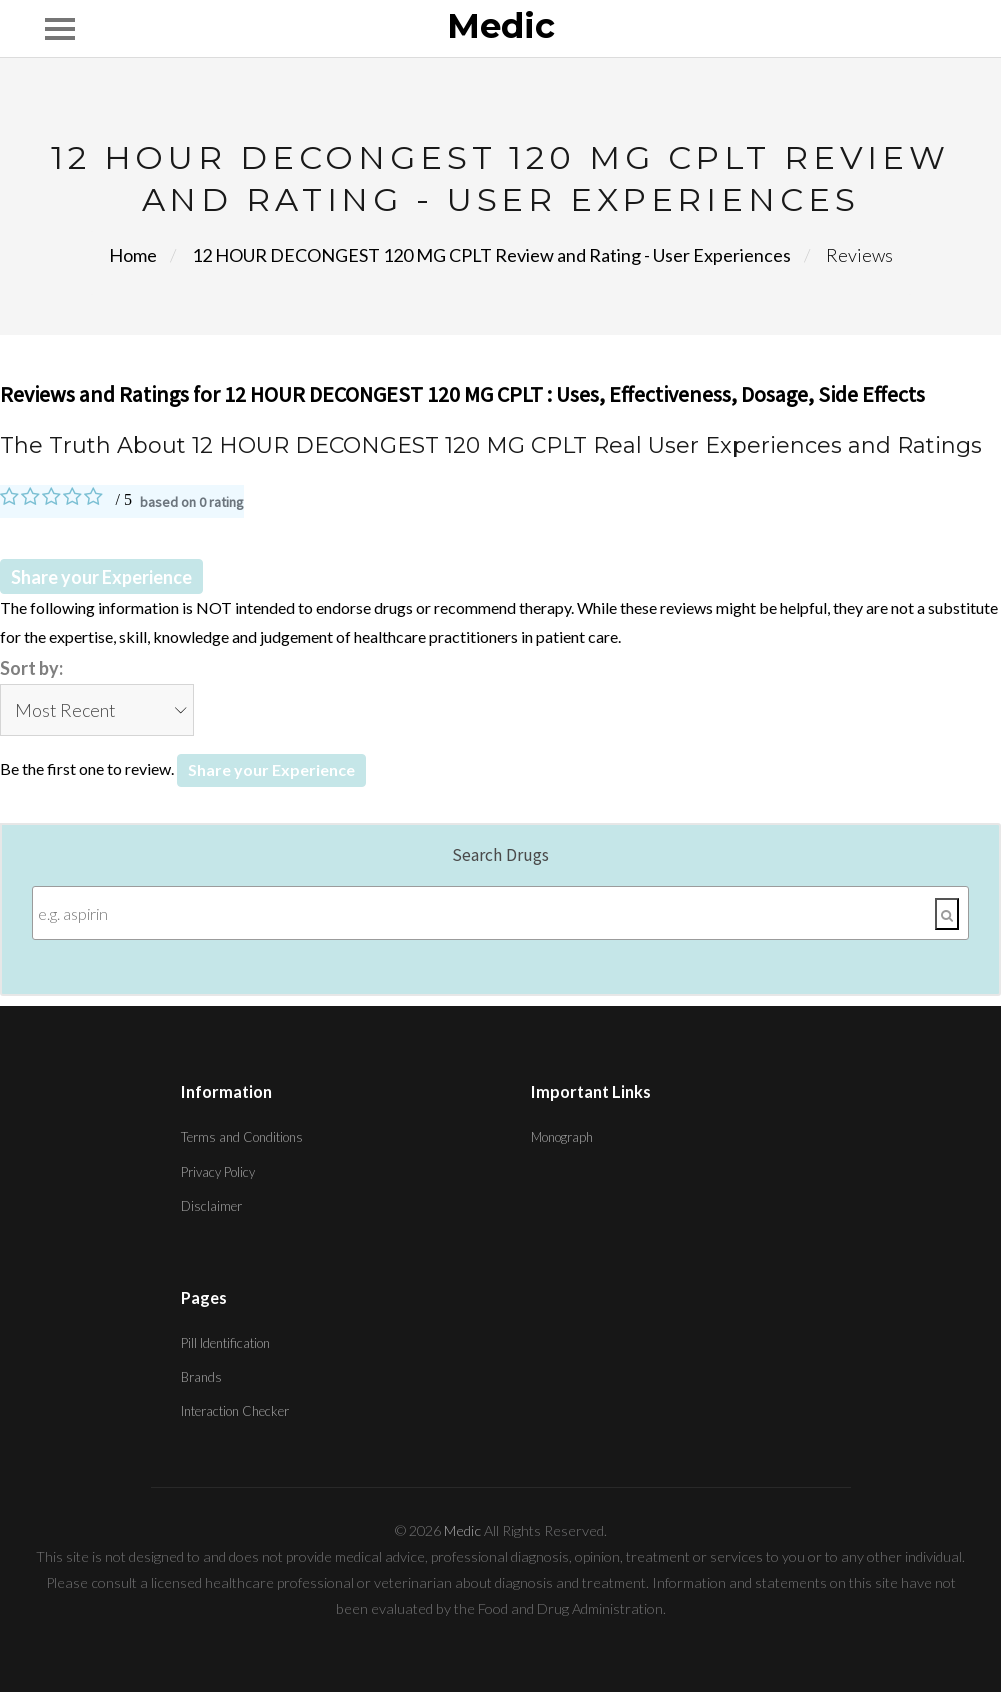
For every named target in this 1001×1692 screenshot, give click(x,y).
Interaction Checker (235, 1411)
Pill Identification (225, 1343)
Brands (201, 1377)
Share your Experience (101, 577)
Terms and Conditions (242, 1137)
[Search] (947, 914)
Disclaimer (211, 1206)
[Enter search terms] (500, 913)
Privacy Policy (218, 1172)
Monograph (562, 1137)
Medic (501, 27)
